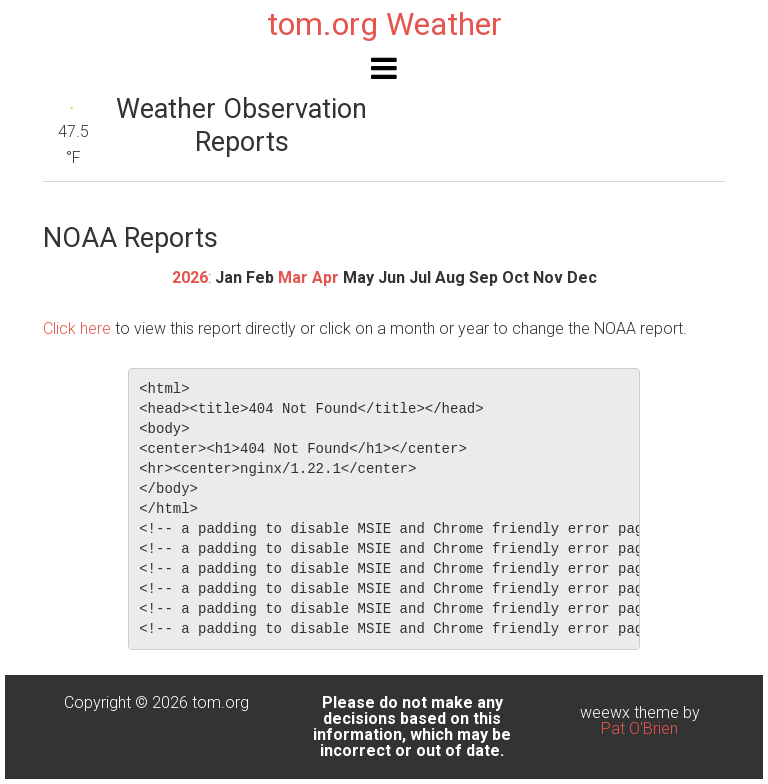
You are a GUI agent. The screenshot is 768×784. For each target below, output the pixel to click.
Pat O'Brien (639, 728)
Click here (77, 328)
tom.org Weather (384, 24)
